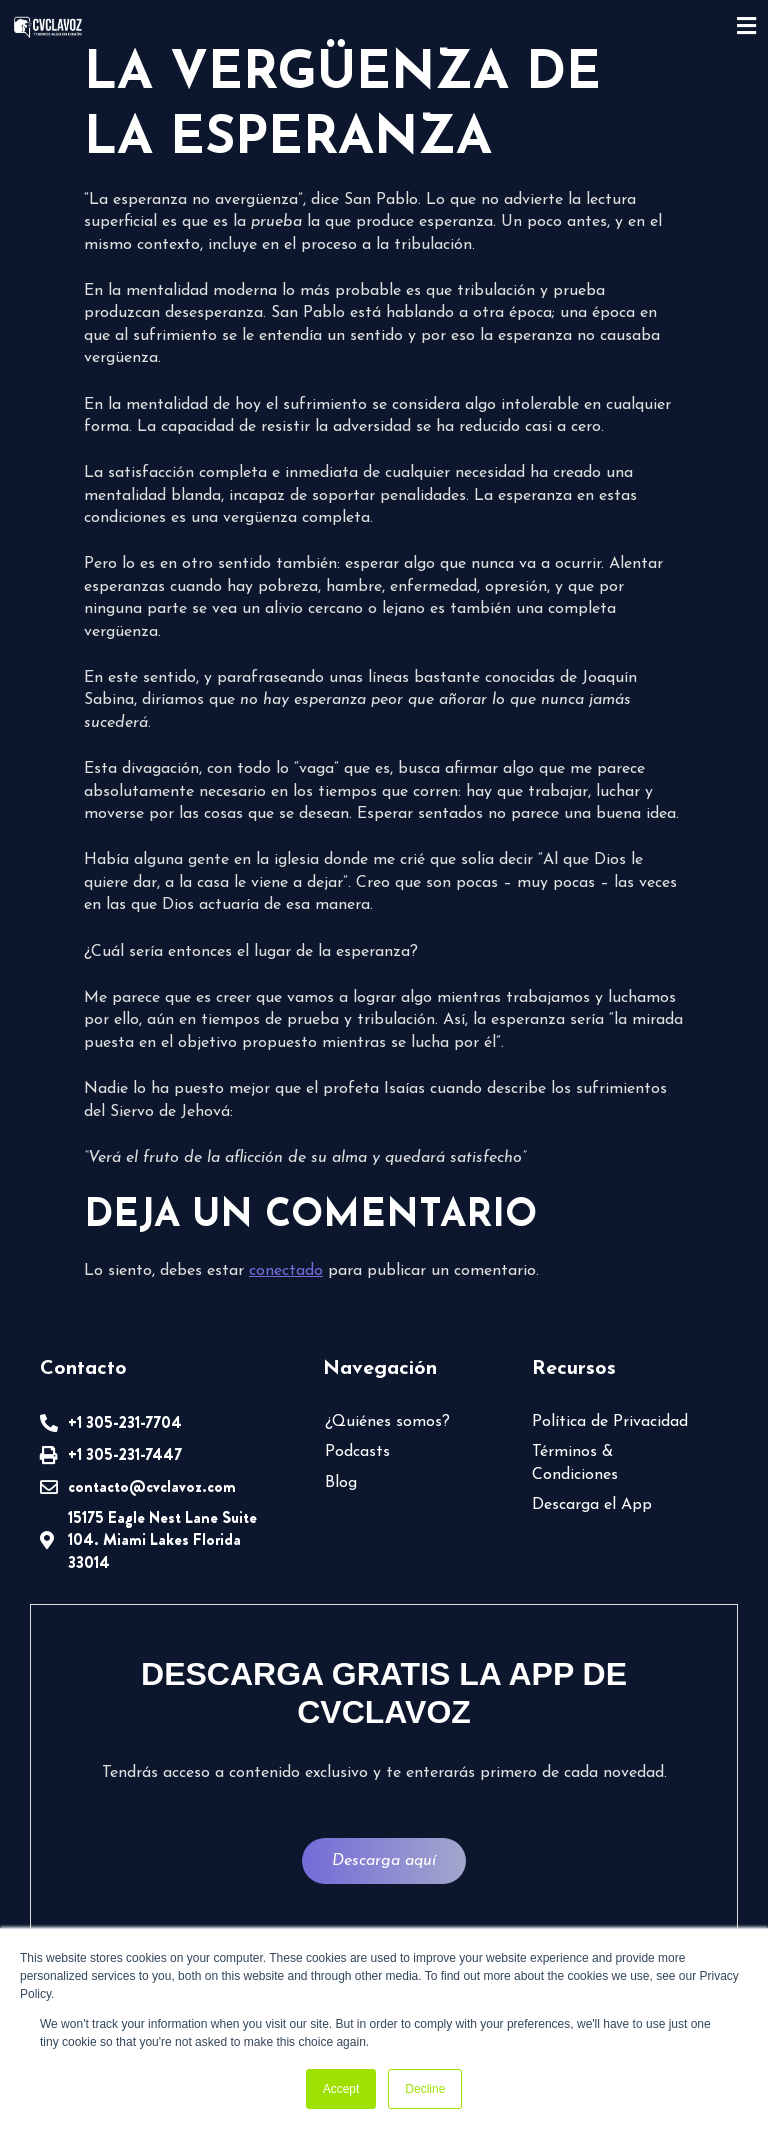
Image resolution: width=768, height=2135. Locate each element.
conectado (286, 1271)
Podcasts (357, 1452)
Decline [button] (425, 2089)
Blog (341, 1483)
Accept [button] (341, 2089)
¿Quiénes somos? (387, 1422)
